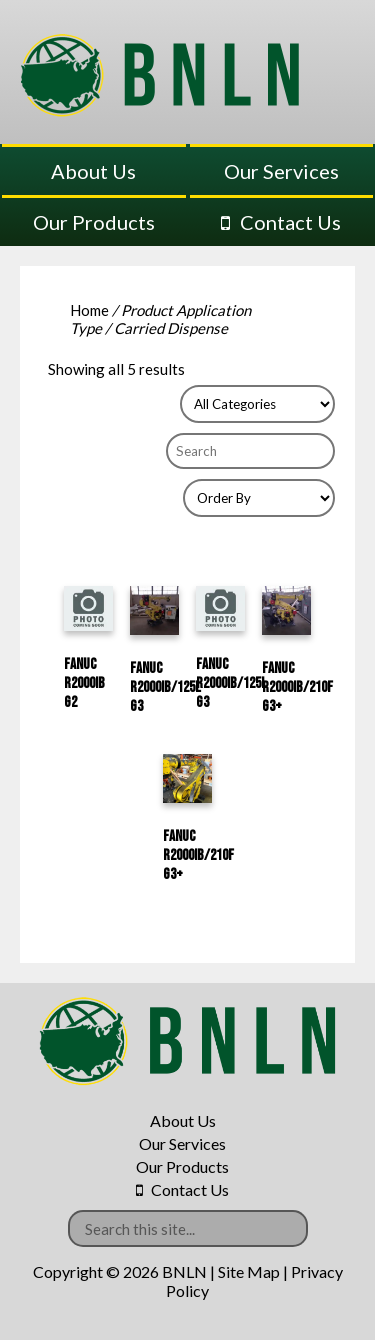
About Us (93, 171)
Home (89, 310)
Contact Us (290, 222)
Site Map (249, 1271)
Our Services (281, 171)
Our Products (94, 222)
